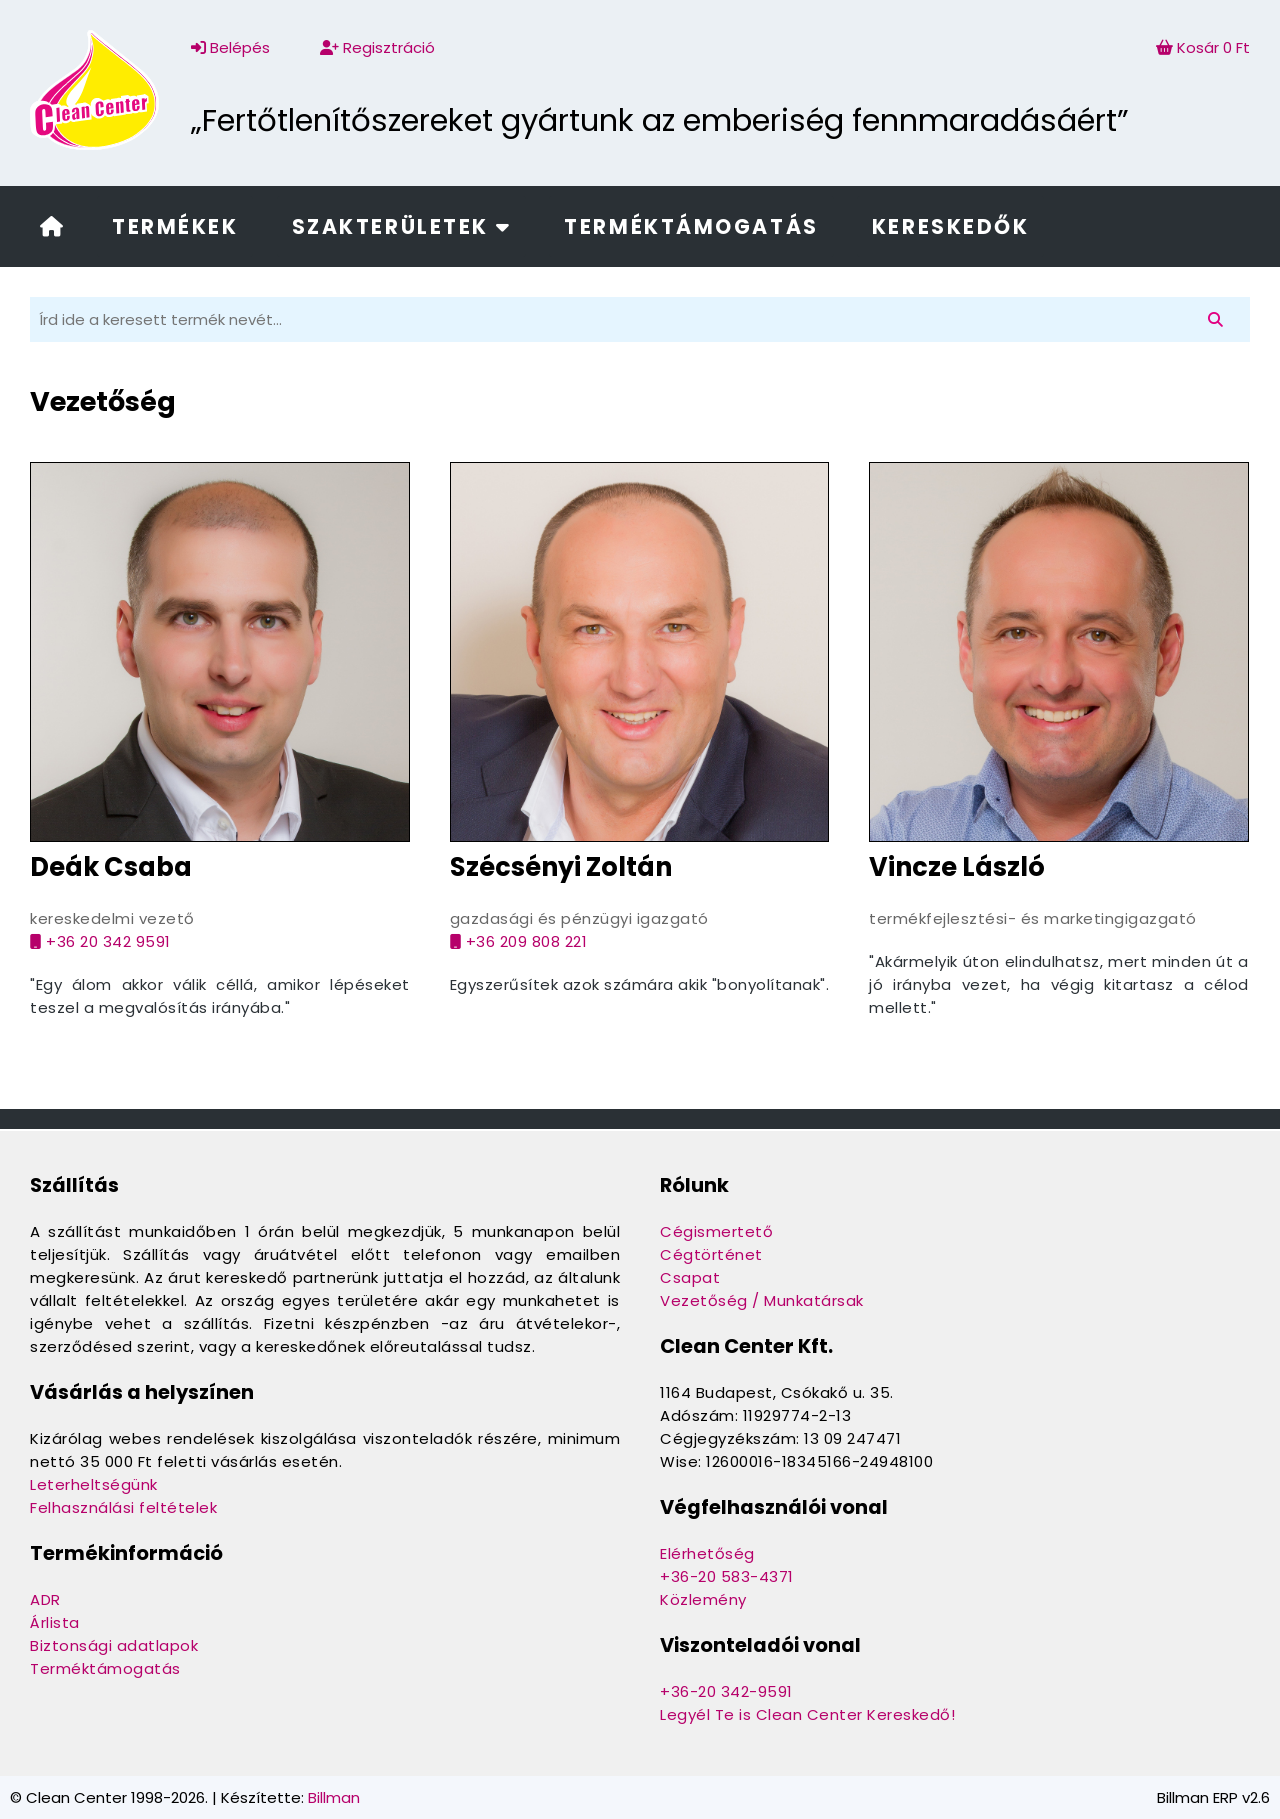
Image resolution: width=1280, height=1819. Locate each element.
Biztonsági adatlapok (114, 1645)
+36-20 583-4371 (727, 1576)
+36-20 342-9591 (726, 1691)
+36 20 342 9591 (100, 941)
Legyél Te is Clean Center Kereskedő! (807, 1714)
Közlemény (703, 1599)
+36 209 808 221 (519, 941)
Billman (334, 1797)
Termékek (175, 226)
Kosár (1203, 47)
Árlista (55, 1622)
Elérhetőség (707, 1553)
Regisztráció (377, 47)
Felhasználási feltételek (123, 1507)
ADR (45, 1599)
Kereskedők (951, 226)
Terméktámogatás (691, 226)
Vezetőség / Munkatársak (762, 1300)
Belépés (230, 47)
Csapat (690, 1277)
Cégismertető (716, 1231)
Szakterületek (401, 226)
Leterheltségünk (94, 1484)
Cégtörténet (711, 1254)
